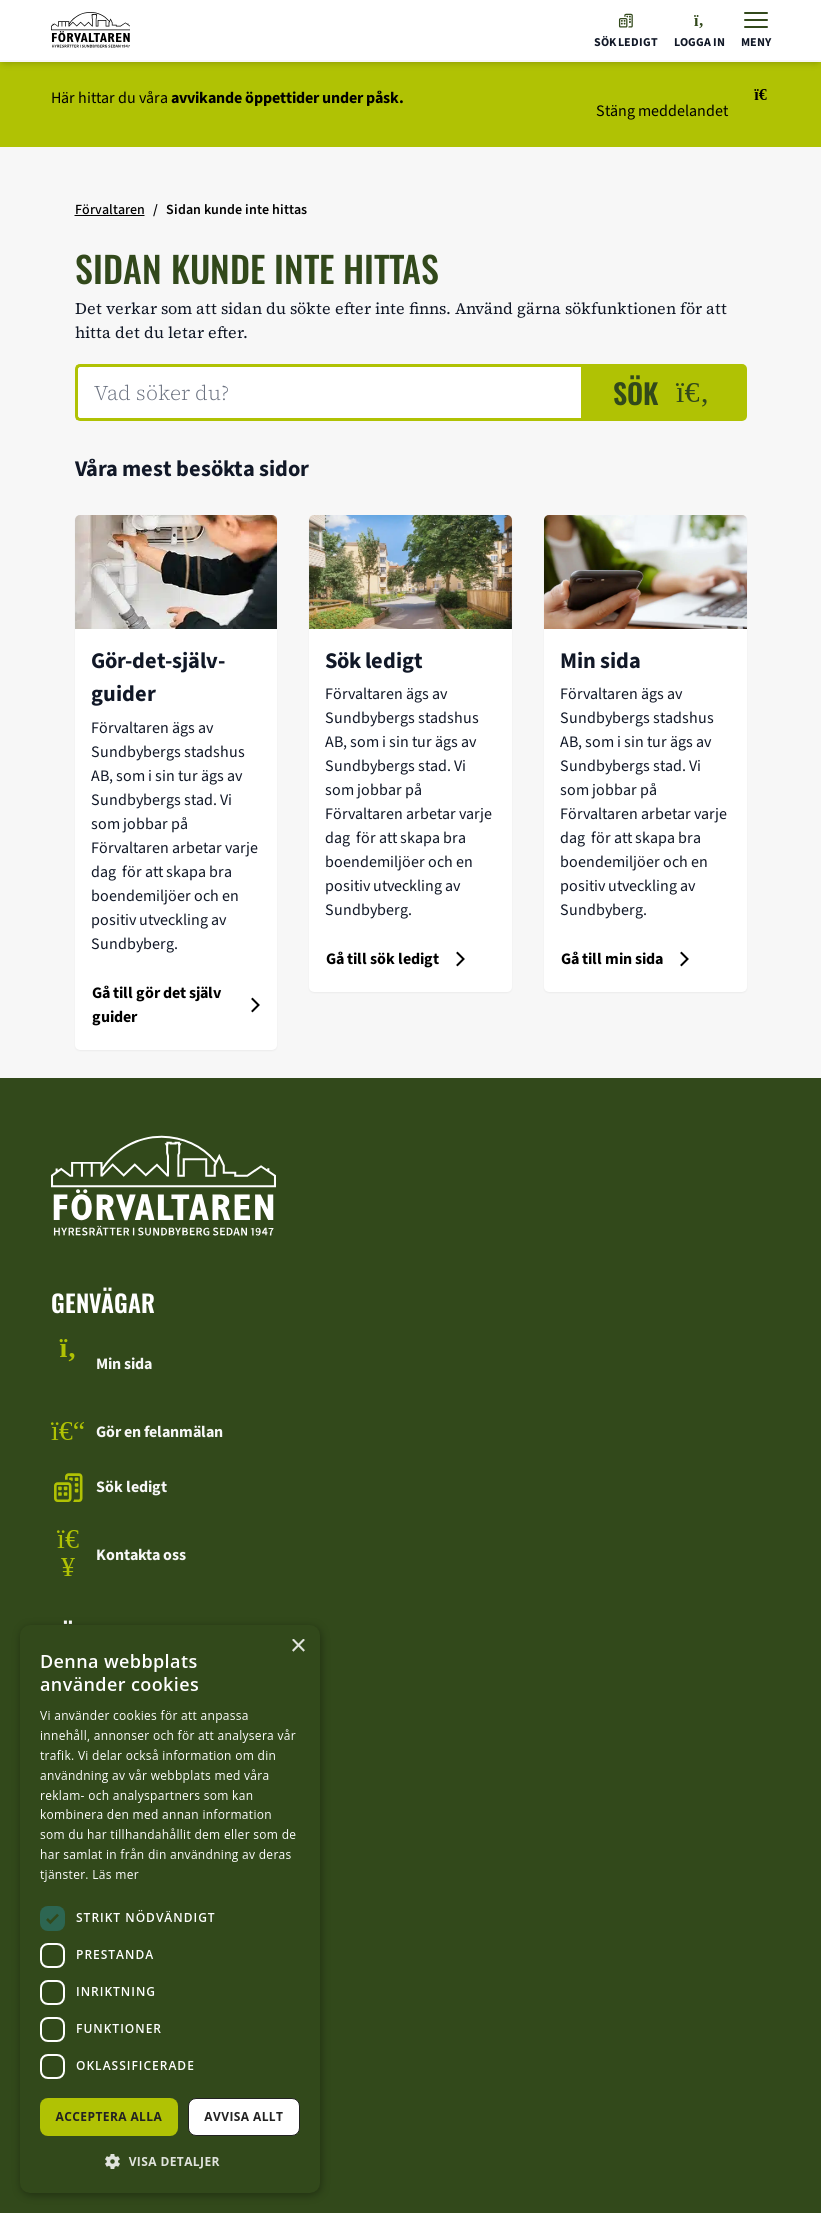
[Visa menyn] (756, 30)
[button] (170, 2161)
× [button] (297, 1646)
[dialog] (170, 1909)
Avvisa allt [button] (243, 2116)
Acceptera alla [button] (109, 2116)
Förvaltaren (110, 210)
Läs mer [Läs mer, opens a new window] (115, 1874)
